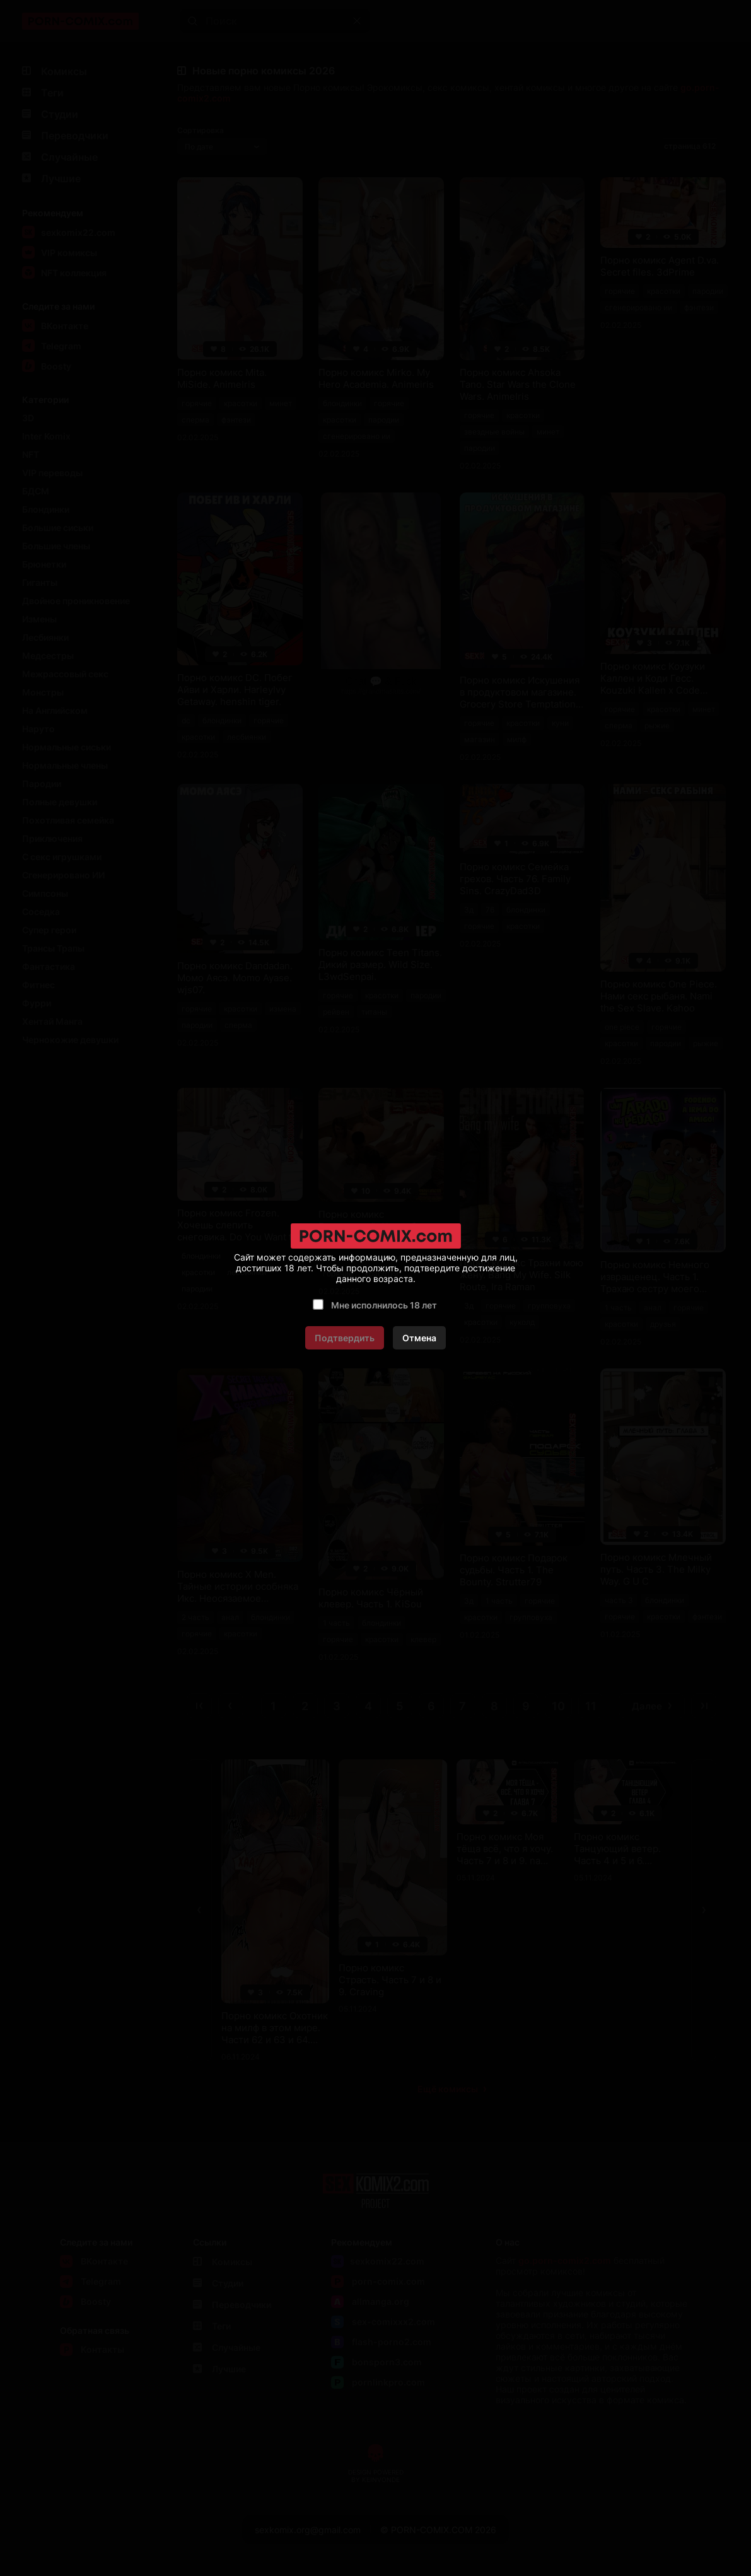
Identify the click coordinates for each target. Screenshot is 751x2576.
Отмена (419, 1337)
